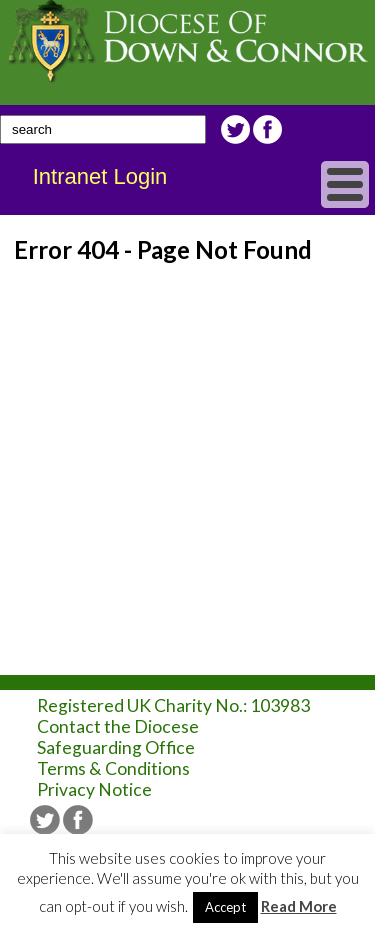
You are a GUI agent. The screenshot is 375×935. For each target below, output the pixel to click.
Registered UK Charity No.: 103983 (173, 705)
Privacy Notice (94, 789)
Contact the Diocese (118, 726)
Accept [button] (225, 907)
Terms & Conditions (113, 768)
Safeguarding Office (116, 747)
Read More (299, 906)
